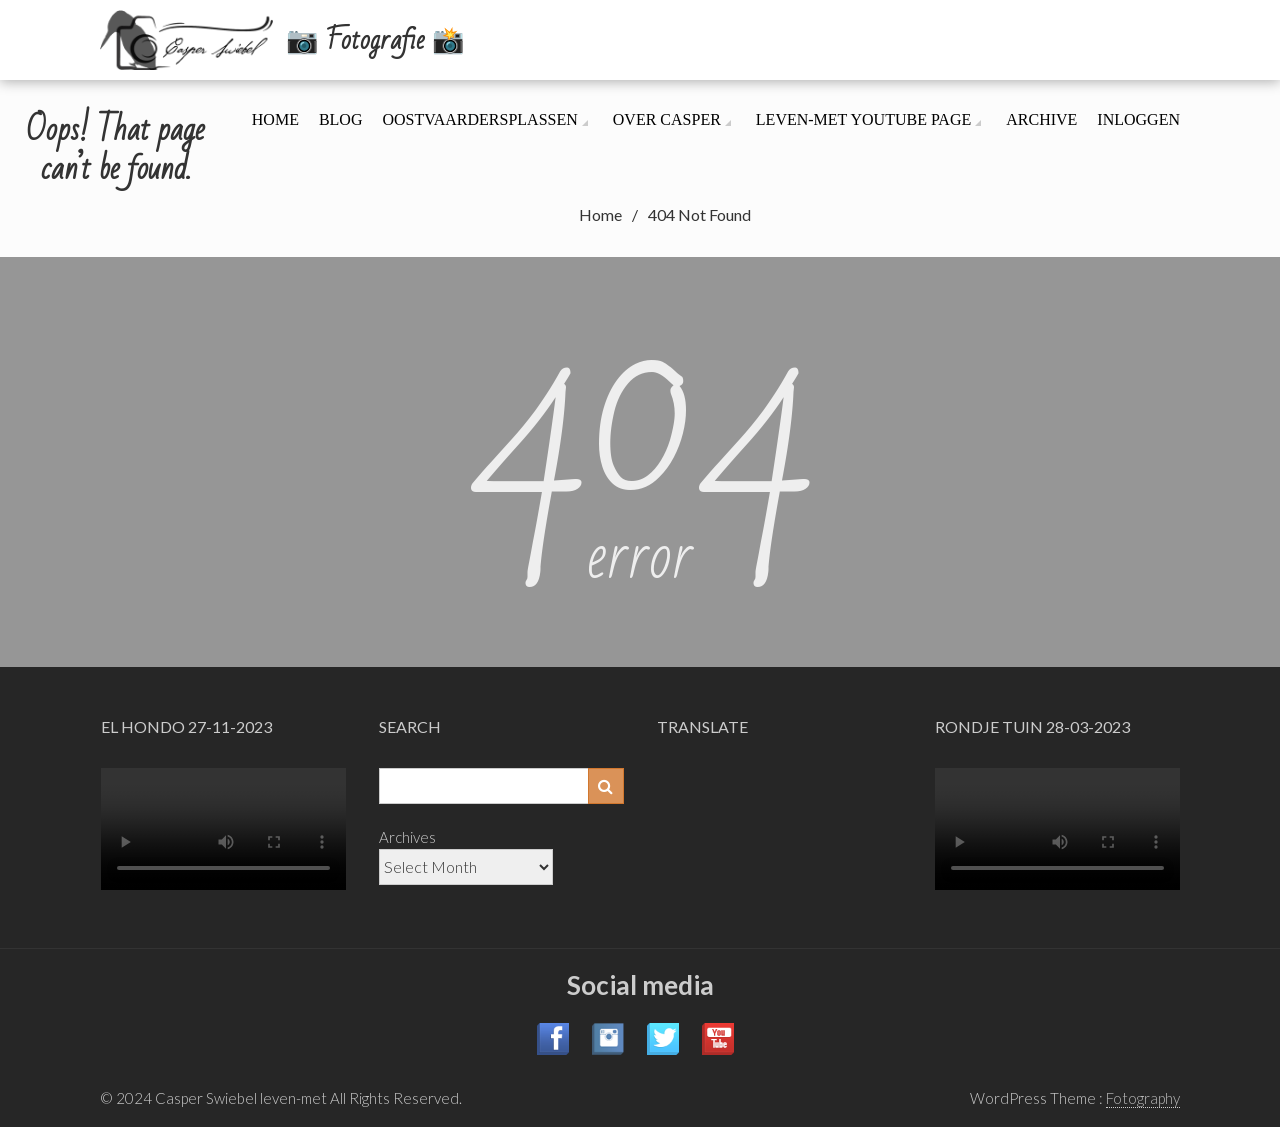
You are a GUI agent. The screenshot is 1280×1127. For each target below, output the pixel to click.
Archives (407, 837)
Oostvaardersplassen (479, 119)
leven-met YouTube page (863, 119)
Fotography (1143, 1098)
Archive (1041, 119)
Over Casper (667, 119)
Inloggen (1138, 119)
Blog (341, 119)
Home (275, 119)
